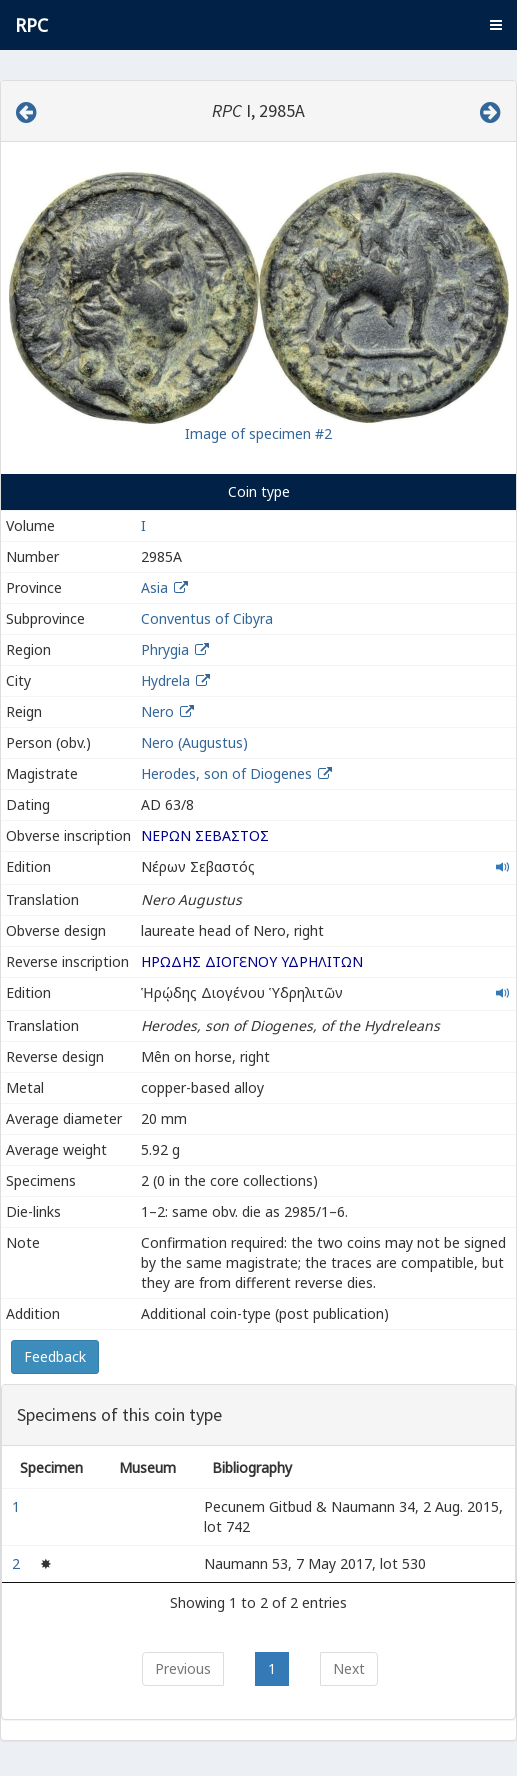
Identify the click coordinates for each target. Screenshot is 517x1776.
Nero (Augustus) (194, 742)
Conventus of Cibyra (207, 618)
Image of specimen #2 (258, 433)
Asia (154, 587)
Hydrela (165, 680)
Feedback (55, 1356)
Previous (183, 1668)
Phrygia (165, 649)
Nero (157, 711)
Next (349, 1668)
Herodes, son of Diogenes (228, 773)
